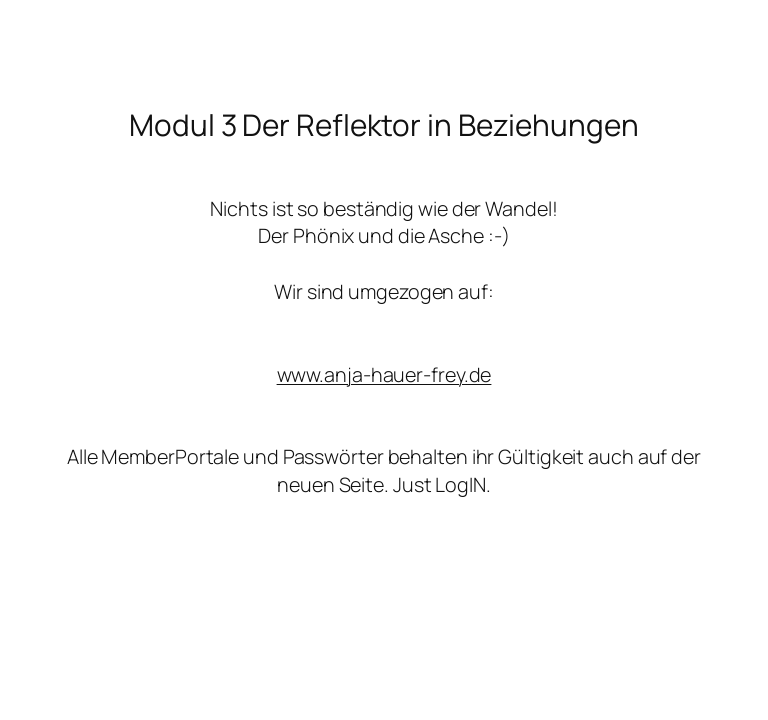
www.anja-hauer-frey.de (384, 374)
